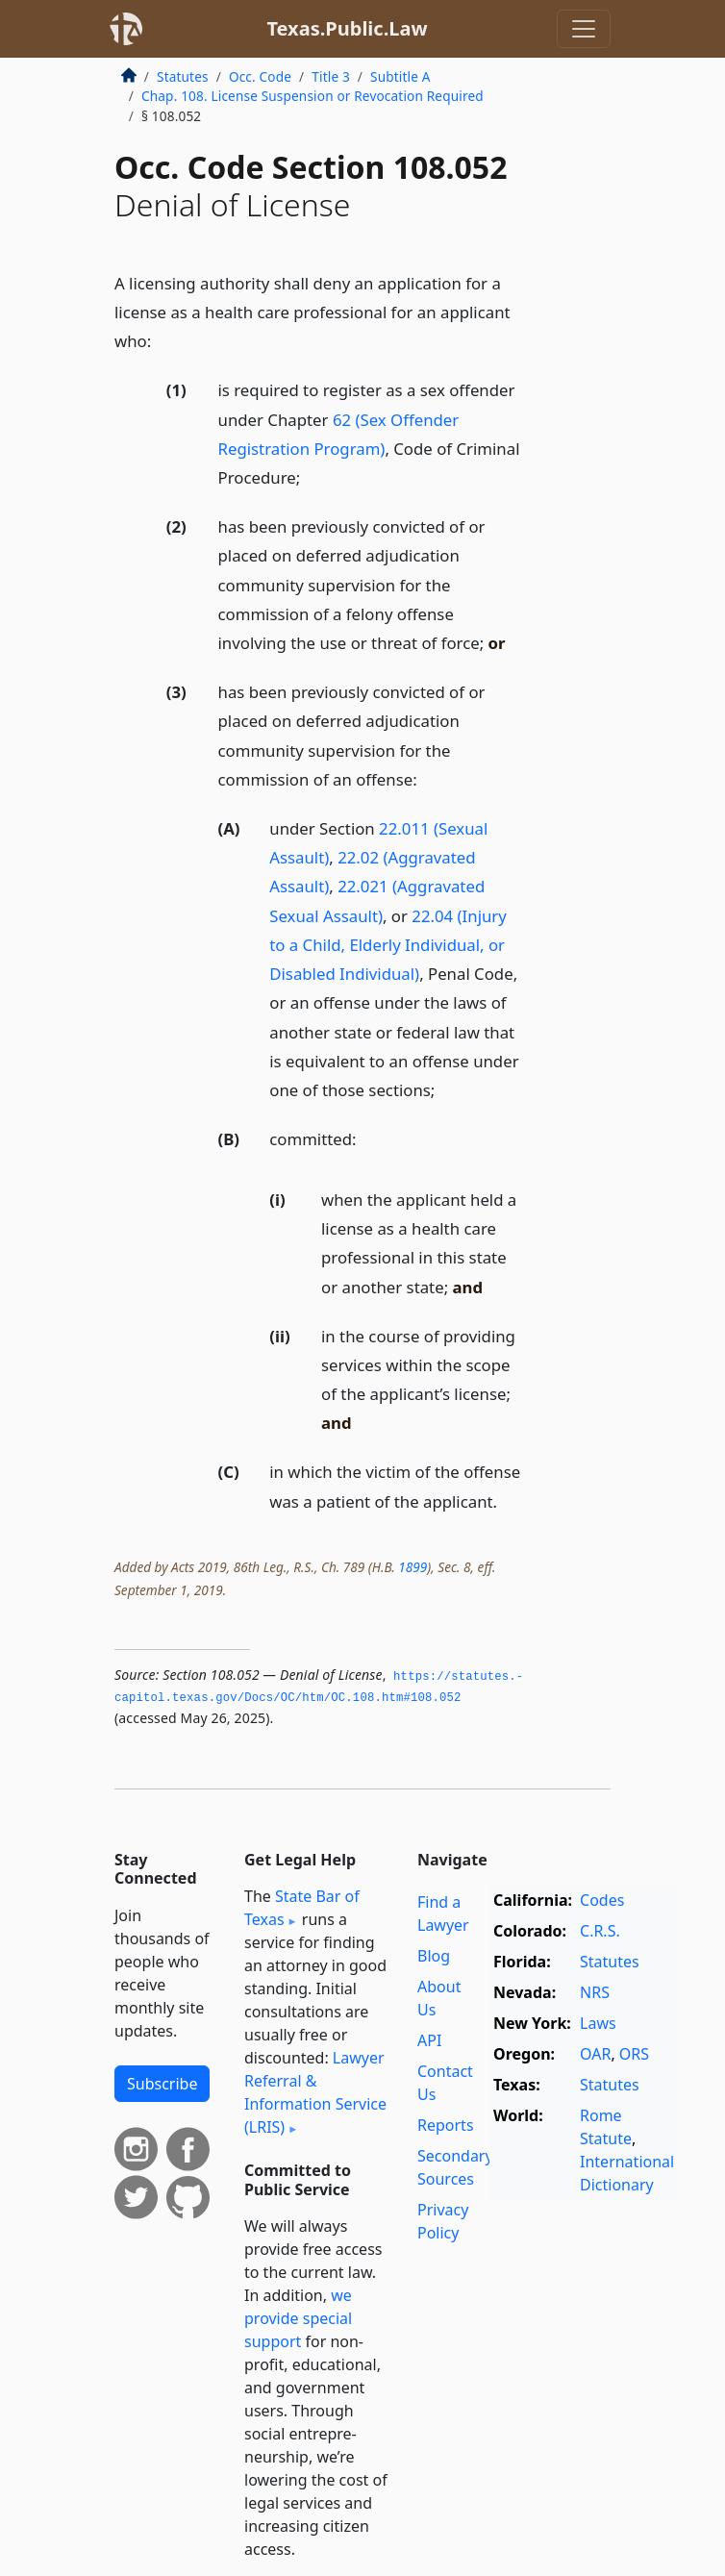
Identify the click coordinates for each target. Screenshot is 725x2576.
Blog (433, 1955)
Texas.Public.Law (346, 28)
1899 (412, 1567)
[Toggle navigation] (584, 29)
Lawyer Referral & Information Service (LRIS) (315, 2092)
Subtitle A (400, 76)
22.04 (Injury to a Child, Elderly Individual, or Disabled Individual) (388, 945)
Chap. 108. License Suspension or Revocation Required (312, 96)
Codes (602, 1900)
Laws (598, 2023)
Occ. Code (260, 76)
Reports (445, 2125)
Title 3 (331, 76)
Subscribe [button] (162, 2083)
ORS (634, 2053)
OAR (595, 2053)
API (429, 2040)
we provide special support (298, 2318)
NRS (595, 1992)
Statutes (183, 76)
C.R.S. (600, 1930)
